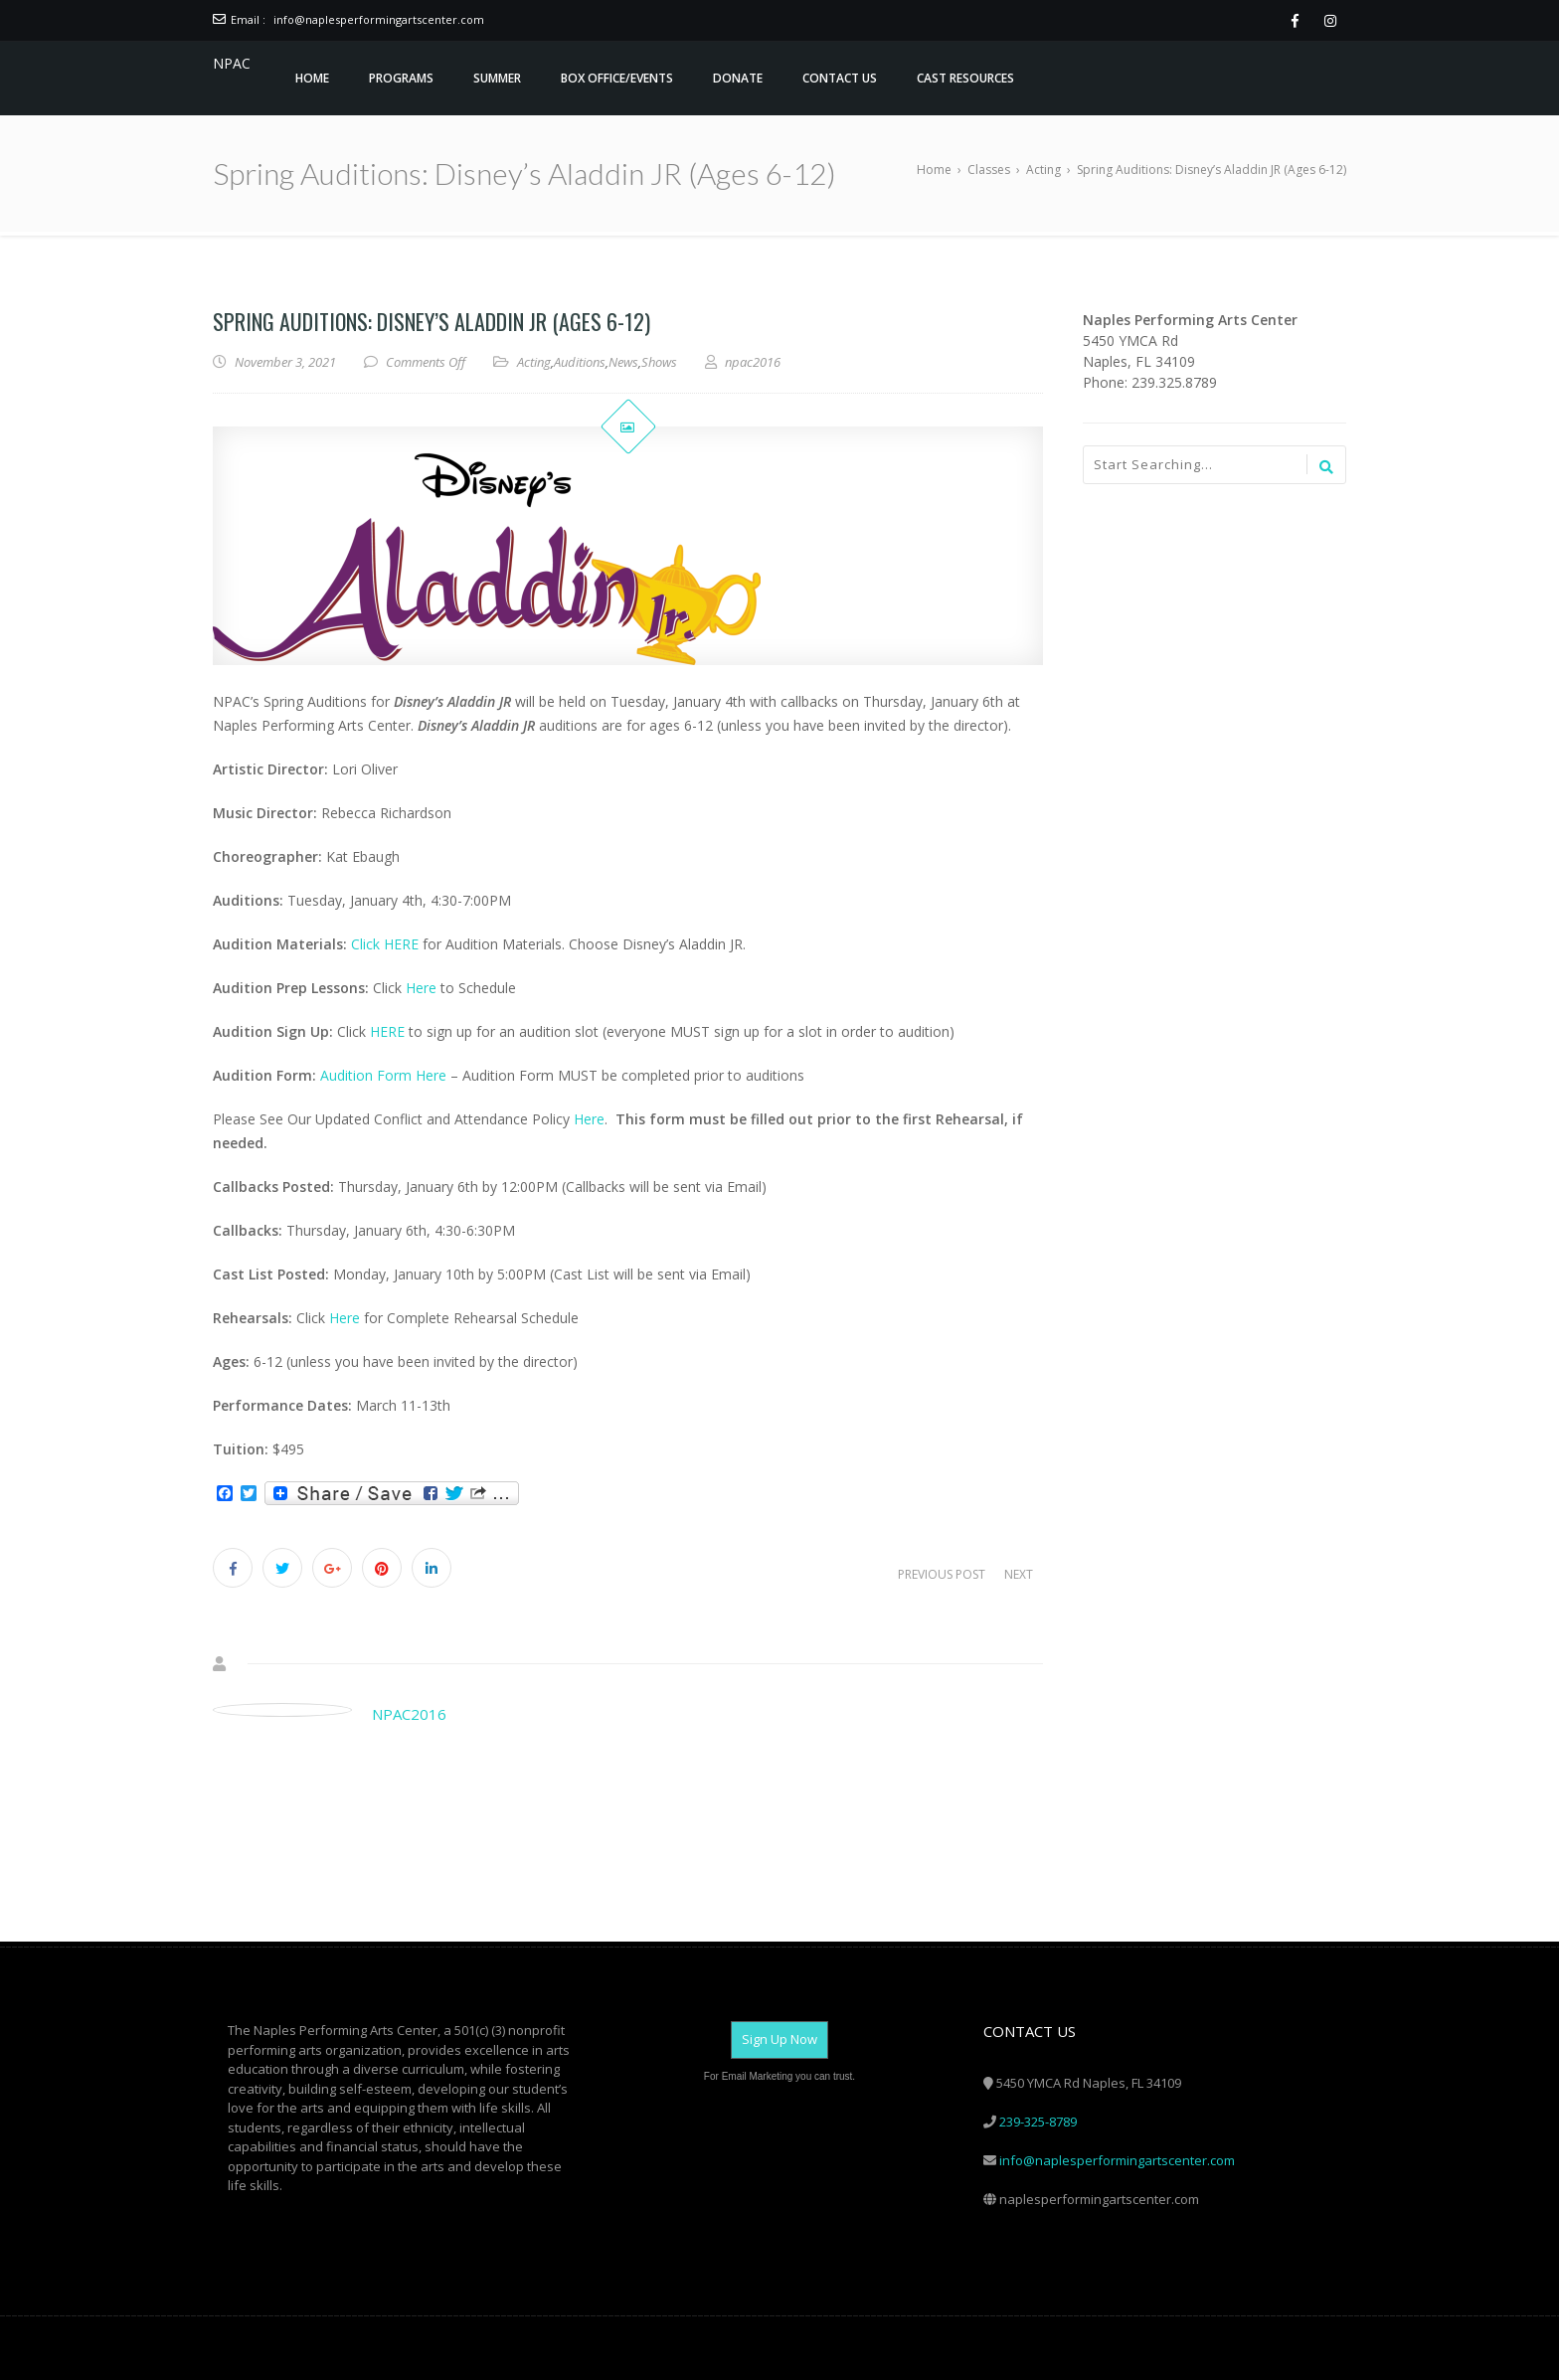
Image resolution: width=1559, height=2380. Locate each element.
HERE (387, 1031)
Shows (659, 362)
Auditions (580, 362)
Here (423, 987)
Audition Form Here (383, 1075)
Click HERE (385, 944)
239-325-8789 (1038, 2121)
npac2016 (409, 1714)
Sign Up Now (779, 2039)
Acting (534, 362)
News (623, 362)
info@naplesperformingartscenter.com (378, 19)
